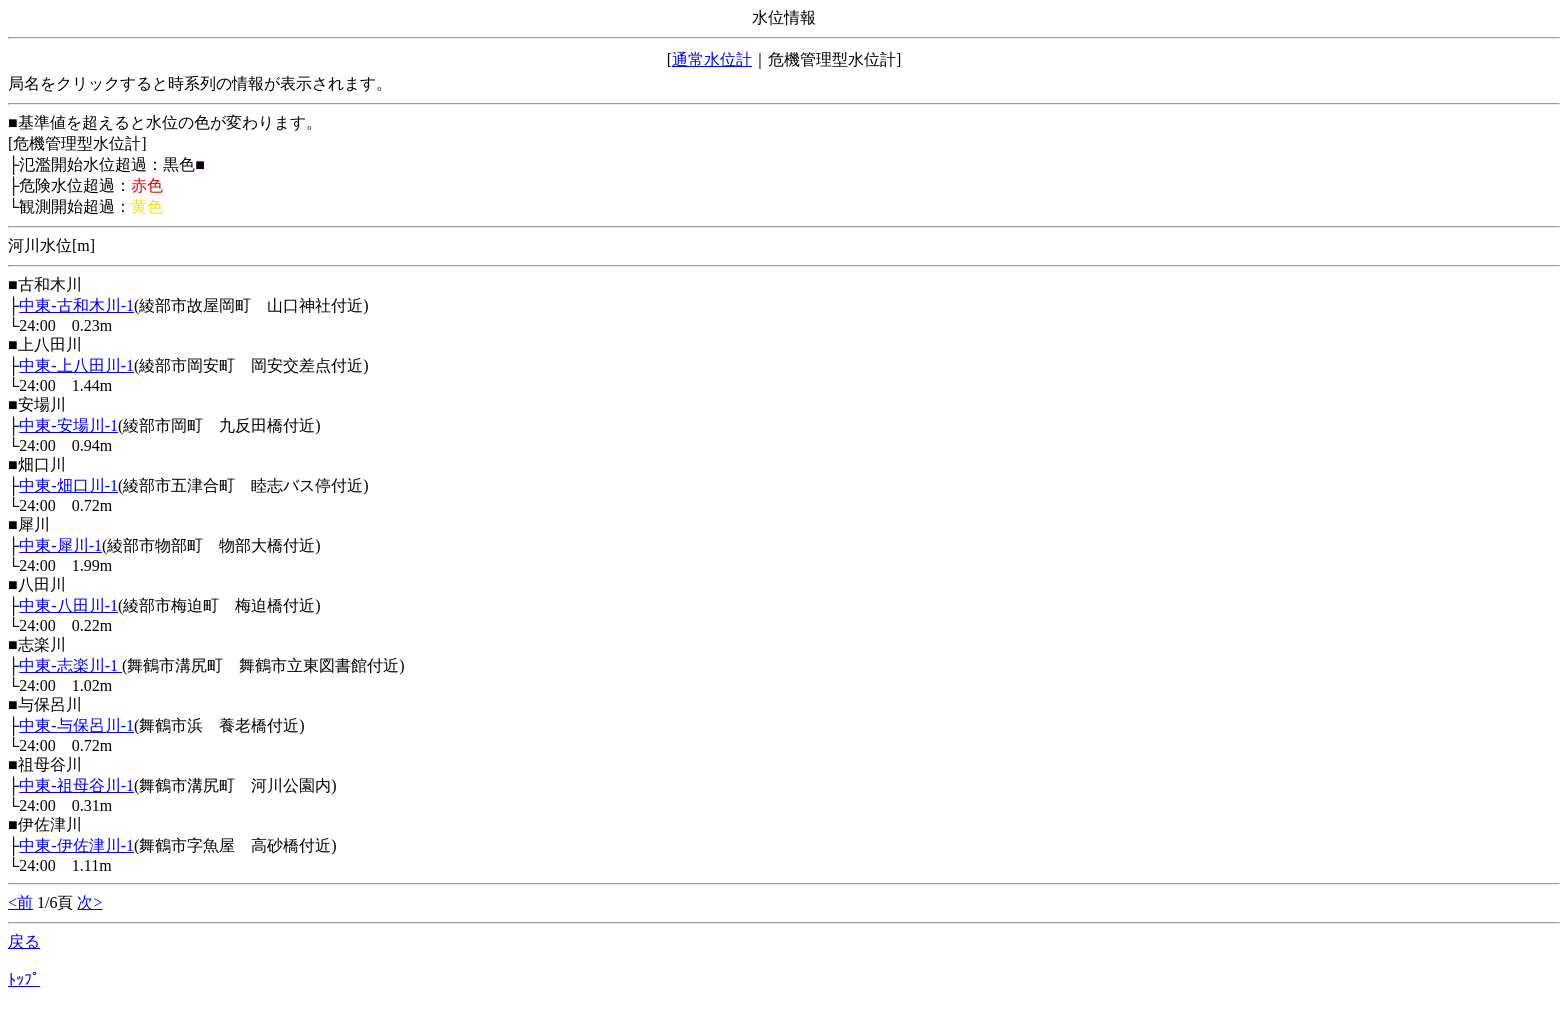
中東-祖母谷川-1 (76, 785)
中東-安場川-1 (68, 425)
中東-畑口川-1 (68, 485)
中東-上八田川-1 (76, 365)
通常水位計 (712, 59)
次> (89, 902)
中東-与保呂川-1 (76, 725)
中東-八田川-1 (68, 605)
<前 (20, 902)
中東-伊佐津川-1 (76, 845)
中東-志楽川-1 (70, 665)
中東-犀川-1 (60, 545)
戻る (24, 941)
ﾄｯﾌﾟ (24, 979)
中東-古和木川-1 (76, 305)
